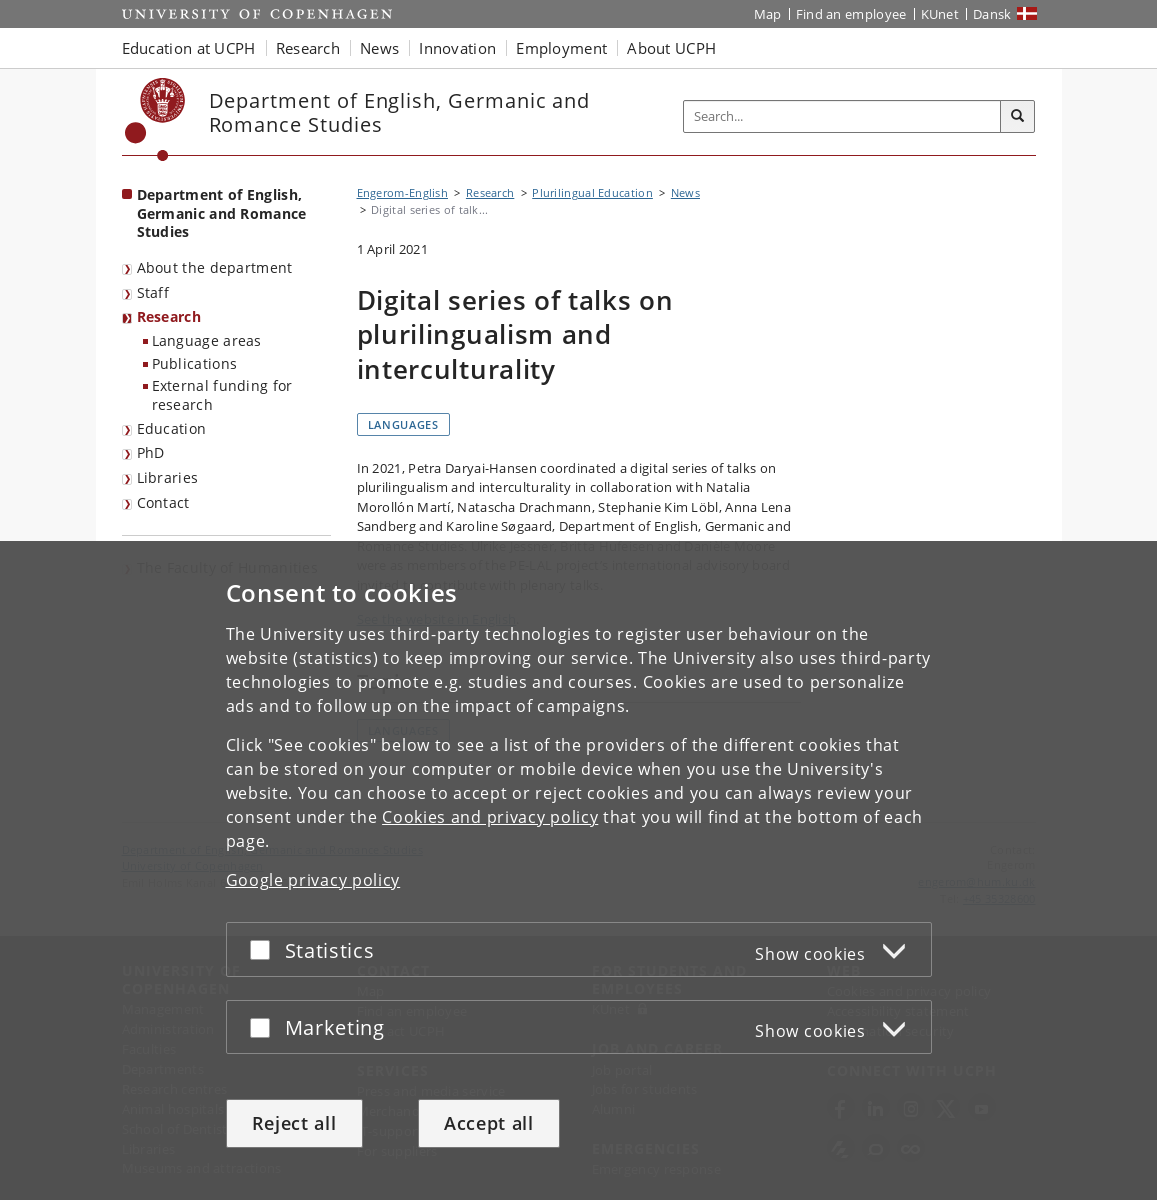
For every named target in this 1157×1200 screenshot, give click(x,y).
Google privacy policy (313, 880)
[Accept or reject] (265, 949)
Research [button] (308, 48)
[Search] (1018, 117)
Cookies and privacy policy (490, 817)
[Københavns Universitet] (155, 119)
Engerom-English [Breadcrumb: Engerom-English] (403, 192)
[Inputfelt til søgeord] (842, 116)
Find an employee (851, 14)
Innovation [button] (457, 48)
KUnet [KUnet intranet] (940, 14)
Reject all (294, 1123)
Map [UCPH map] (768, 14)
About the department (215, 267)
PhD (151, 452)
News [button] (379, 48)
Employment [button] (561, 48)
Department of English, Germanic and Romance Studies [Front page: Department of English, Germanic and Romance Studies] (222, 213)
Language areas (207, 340)
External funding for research (222, 395)
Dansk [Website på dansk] (992, 14)
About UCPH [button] (671, 48)
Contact (163, 502)
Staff (153, 292)
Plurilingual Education (592, 192)
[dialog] (578, 870)
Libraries (168, 477)
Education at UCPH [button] (189, 48)
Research (169, 316)
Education (172, 428)
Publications (195, 363)
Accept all (489, 1123)
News (685, 192)
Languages (403, 424)
